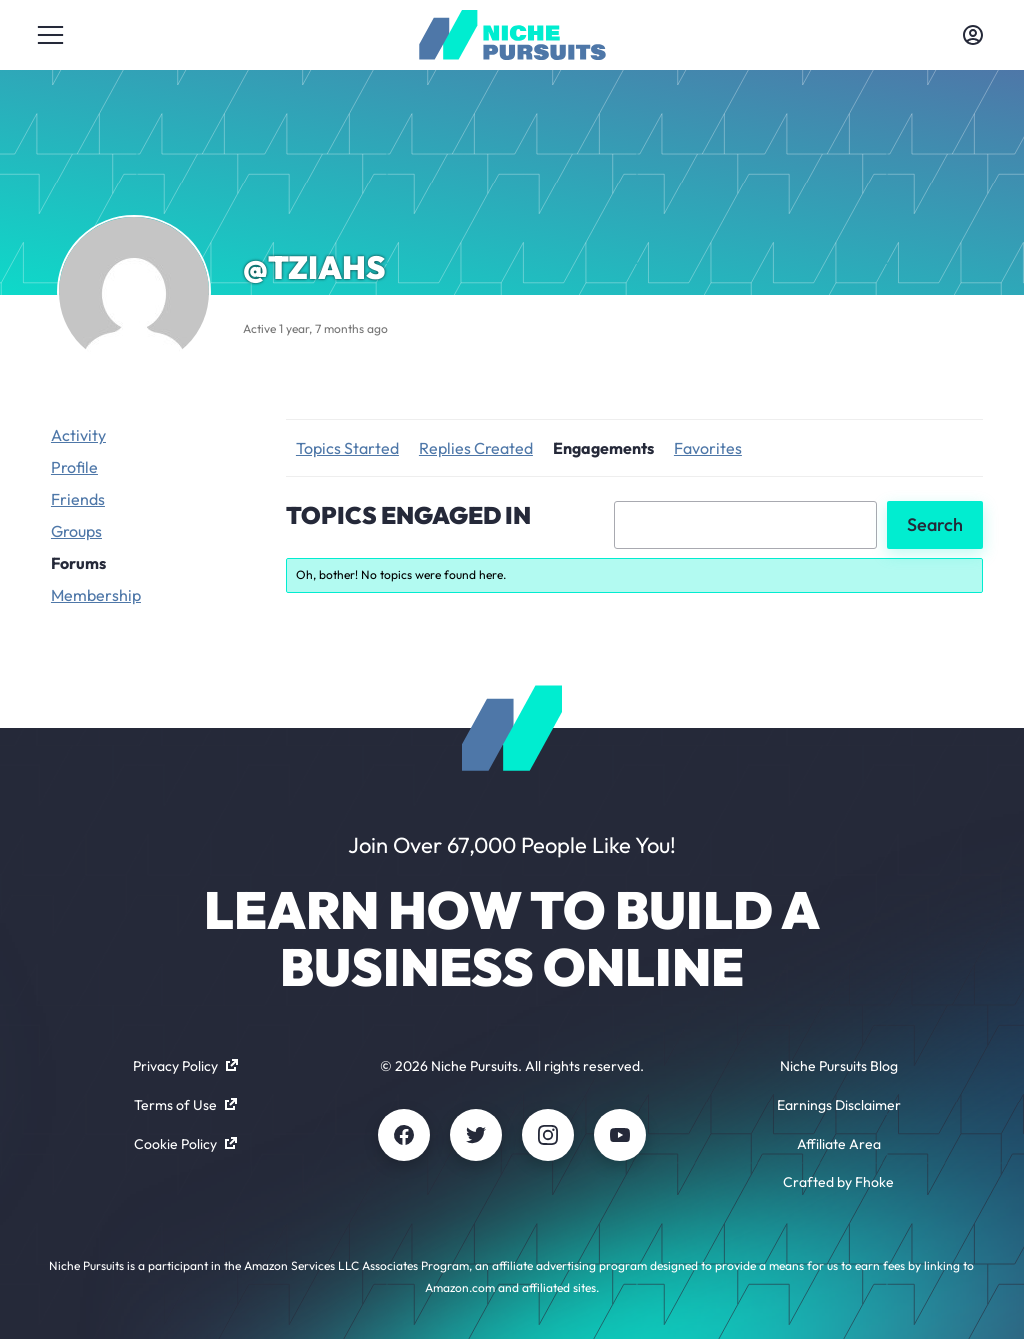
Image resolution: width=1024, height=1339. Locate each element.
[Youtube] (620, 1135)
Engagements (603, 448)
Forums (78, 563)
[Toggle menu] (51, 35)
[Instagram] (548, 1135)
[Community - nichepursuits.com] (512, 35)
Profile (74, 467)
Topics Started (347, 448)
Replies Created (476, 448)
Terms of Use (185, 1105)
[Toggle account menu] (973, 35)
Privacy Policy (185, 1066)
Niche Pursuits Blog (839, 1066)
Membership (96, 595)
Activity (78, 435)
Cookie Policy (185, 1144)
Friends (78, 499)
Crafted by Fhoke (838, 1182)
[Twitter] (476, 1135)
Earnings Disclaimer (839, 1105)
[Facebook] (404, 1135)
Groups (76, 531)
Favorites (708, 448)
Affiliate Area (839, 1144)
